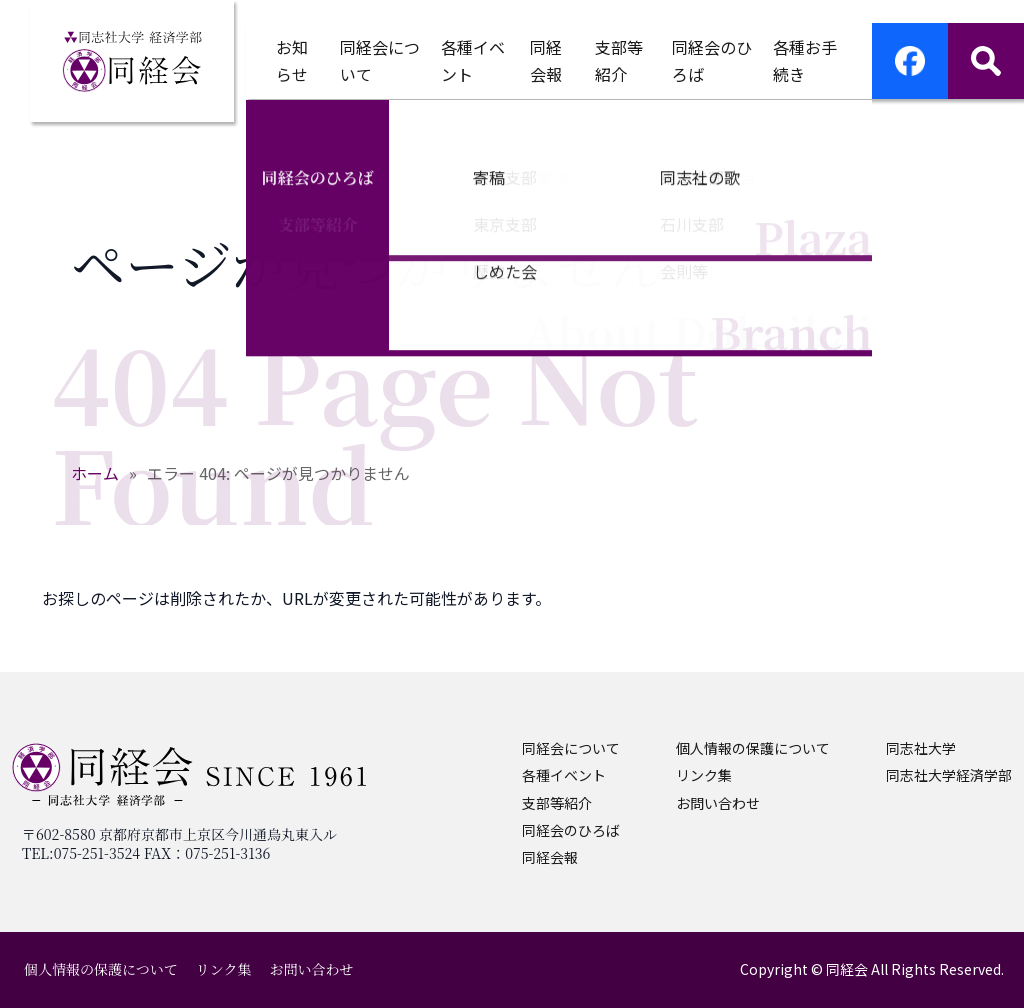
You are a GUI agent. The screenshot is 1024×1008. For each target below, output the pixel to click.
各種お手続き (805, 60)
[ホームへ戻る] (132, 61)
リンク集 (704, 775)
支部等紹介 (557, 803)
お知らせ (292, 60)
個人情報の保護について (753, 748)
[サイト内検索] (986, 61)
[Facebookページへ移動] (910, 61)
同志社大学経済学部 (949, 775)
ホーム (95, 473)
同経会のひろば (571, 830)
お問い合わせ (718, 803)
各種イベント (564, 775)
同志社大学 (921, 748)
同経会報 (546, 60)
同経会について (571, 748)
